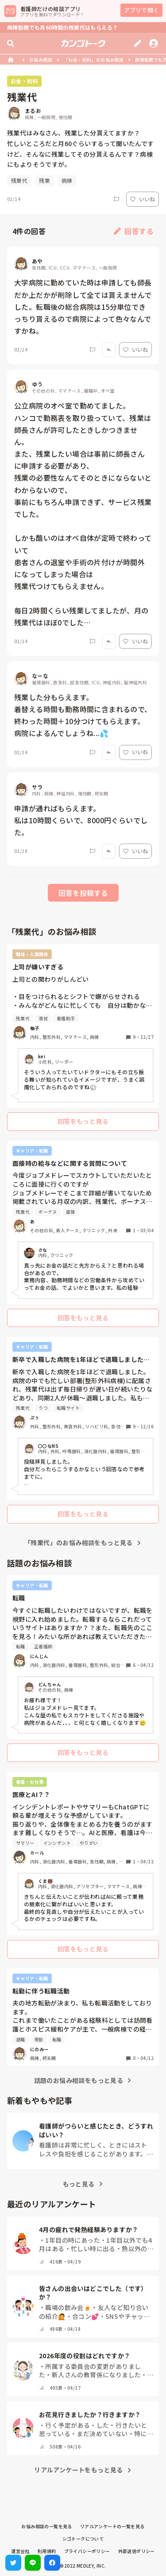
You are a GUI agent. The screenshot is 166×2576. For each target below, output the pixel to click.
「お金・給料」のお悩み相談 (94, 59)
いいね (142, 199)
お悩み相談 (40, 59)
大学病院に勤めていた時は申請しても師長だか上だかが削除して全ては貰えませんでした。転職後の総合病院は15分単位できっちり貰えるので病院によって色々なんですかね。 (83, 306)
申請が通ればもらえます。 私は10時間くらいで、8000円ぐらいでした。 (80, 820)
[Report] (116, 199)
